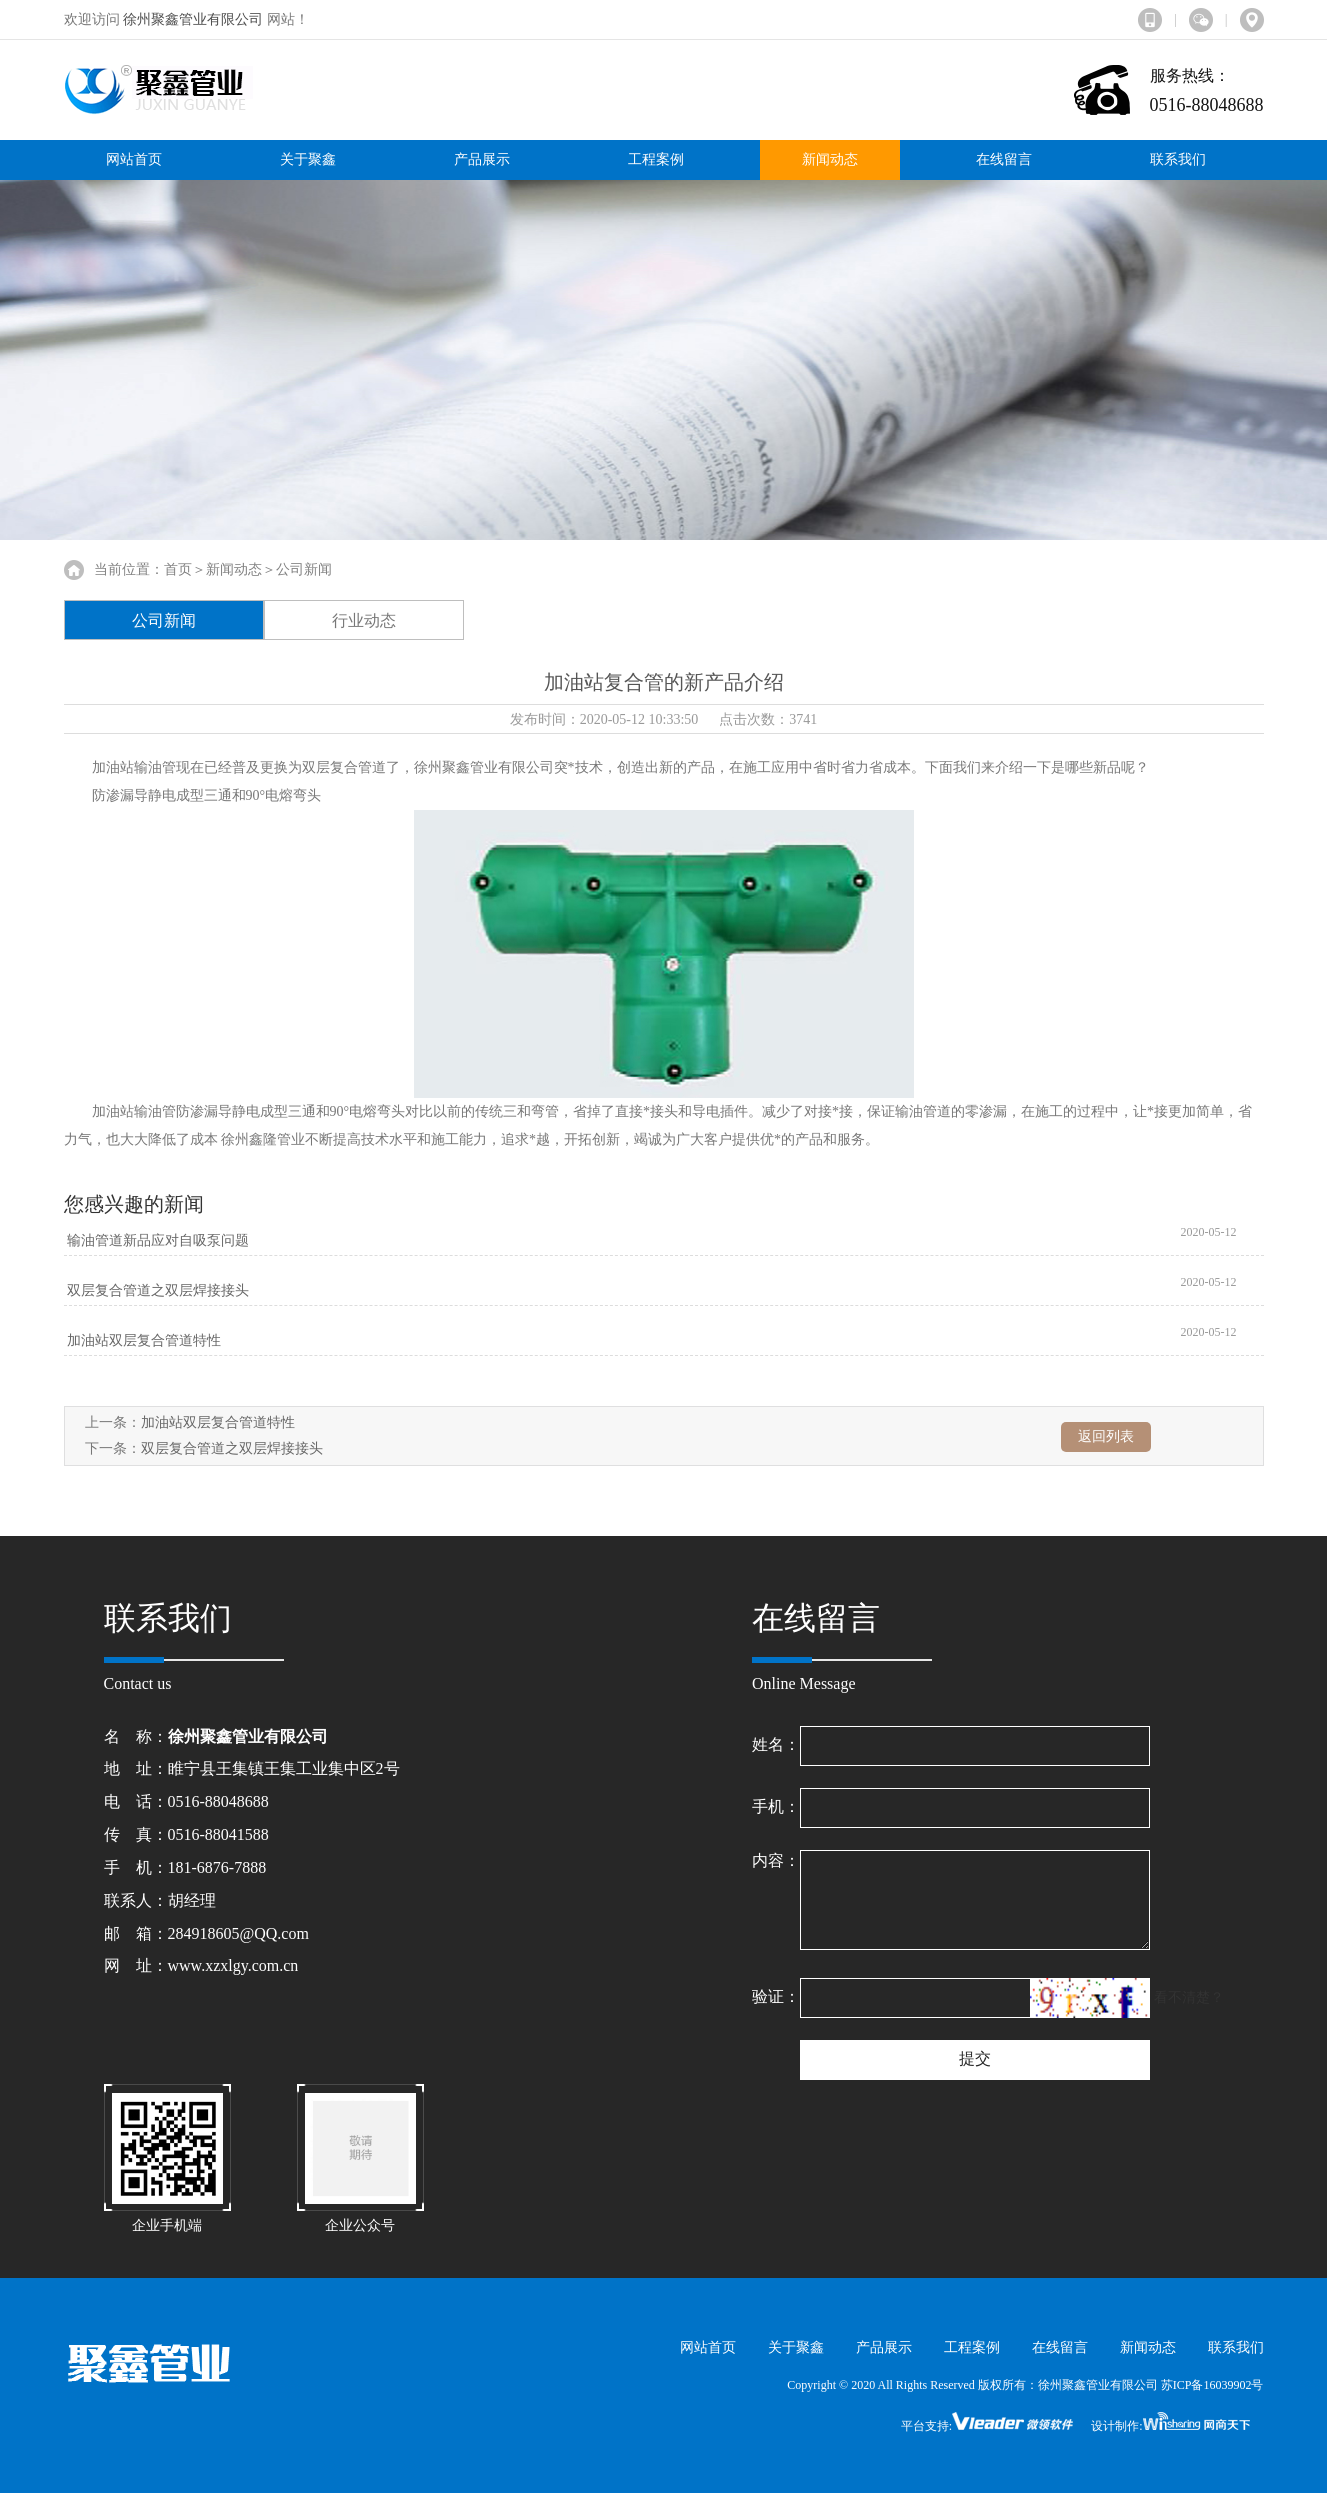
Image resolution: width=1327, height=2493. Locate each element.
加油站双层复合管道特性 (143, 1340)
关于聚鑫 (308, 159)
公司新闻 (164, 620)
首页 (178, 569)
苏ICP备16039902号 (1212, 2385)
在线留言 (1004, 159)
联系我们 (1178, 159)
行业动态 (364, 620)
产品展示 (482, 159)
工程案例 (656, 159)
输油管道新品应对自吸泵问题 (157, 1240)
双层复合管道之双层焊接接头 (157, 1290)
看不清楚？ (1189, 1997)
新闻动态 (830, 159)
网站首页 (134, 159)
